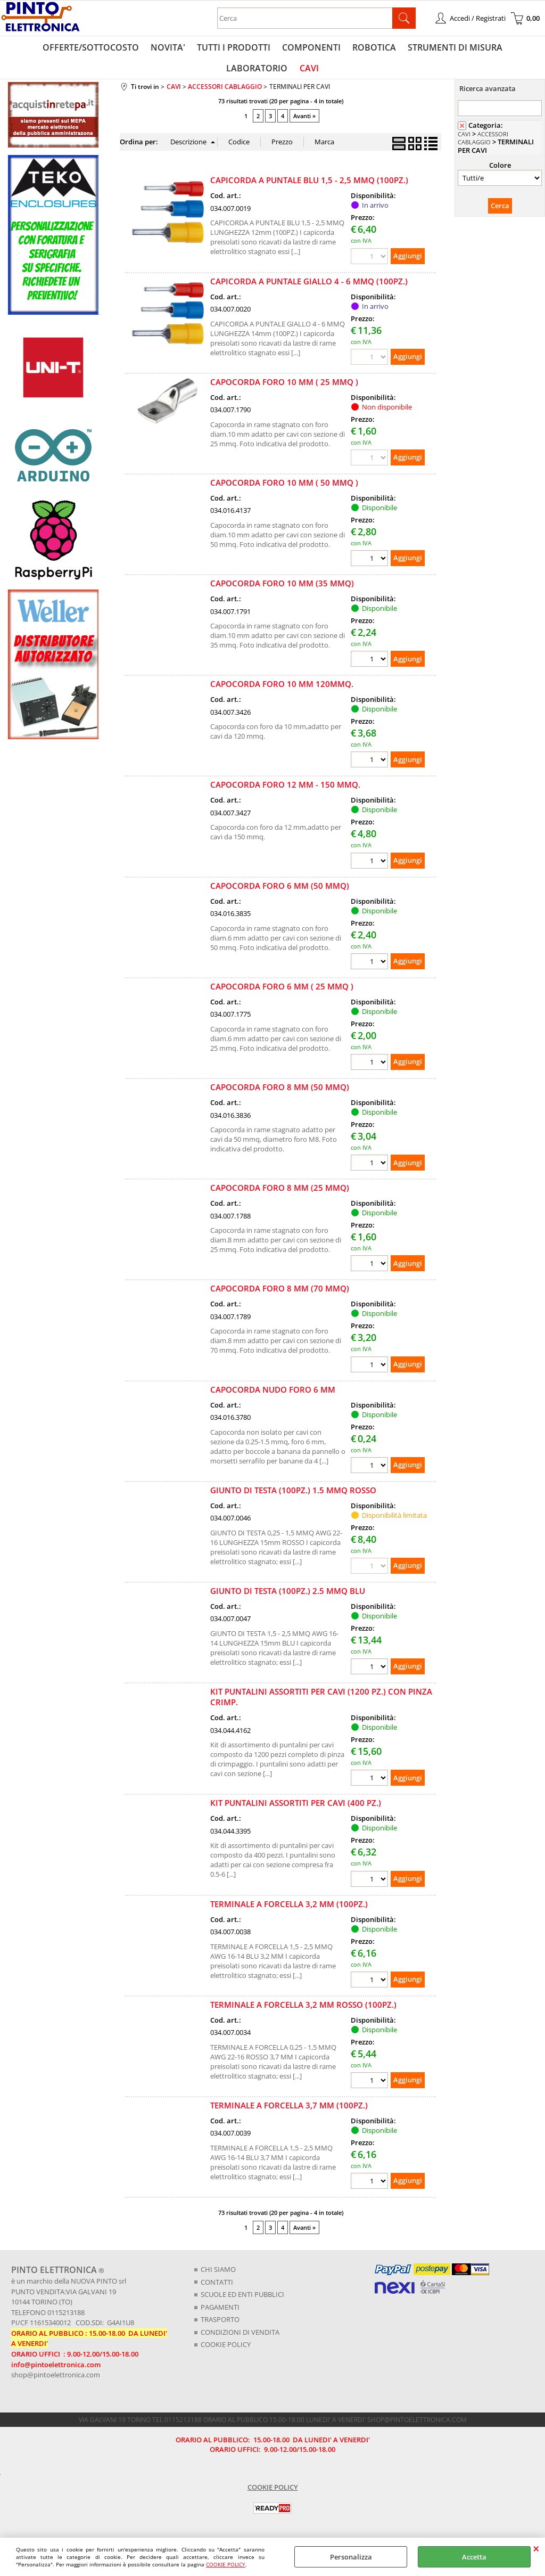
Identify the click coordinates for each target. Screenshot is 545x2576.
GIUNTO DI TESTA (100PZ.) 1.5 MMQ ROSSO (293, 1495)
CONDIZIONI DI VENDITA (240, 2336)
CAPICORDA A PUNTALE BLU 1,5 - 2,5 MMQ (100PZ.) (309, 184)
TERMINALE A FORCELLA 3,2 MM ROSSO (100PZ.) (303, 2009)
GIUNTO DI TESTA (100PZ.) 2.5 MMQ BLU (287, 1595)
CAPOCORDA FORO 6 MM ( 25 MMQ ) (281, 991)
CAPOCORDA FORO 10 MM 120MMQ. (281, 688)
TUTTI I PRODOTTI (198, 48)
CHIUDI (536, 2548)
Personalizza (351, 2557)
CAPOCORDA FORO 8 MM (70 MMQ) (279, 1293)
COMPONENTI (275, 48)
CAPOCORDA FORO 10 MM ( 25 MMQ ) (284, 386)
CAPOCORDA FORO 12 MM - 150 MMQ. (285, 789)
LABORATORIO (505, 48)
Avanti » (304, 121)
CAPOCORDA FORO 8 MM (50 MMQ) (279, 1091)
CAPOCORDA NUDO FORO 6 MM (272, 1393)
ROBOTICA (337, 48)
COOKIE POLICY (225, 2564)
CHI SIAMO (218, 2274)
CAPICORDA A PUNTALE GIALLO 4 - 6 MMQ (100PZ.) (309, 285)
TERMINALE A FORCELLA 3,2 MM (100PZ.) (289, 1908)
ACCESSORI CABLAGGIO (483, 143)
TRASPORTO (220, 2324)
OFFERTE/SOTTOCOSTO (58, 48)
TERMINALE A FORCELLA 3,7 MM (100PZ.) (289, 2110)
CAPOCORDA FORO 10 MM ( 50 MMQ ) (284, 487)
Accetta (474, 2557)
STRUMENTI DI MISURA (416, 48)
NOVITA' (134, 48)
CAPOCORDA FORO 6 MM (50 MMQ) (279, 890)
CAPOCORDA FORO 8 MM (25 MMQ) (279, 1192)
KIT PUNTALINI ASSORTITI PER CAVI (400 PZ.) (295, 1807)
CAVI (272, 71)
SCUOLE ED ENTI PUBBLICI (242, 2299)
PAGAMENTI (220, 2311)
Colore (500, 169)
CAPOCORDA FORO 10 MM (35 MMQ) (282, 588)
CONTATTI (217, 2286)
